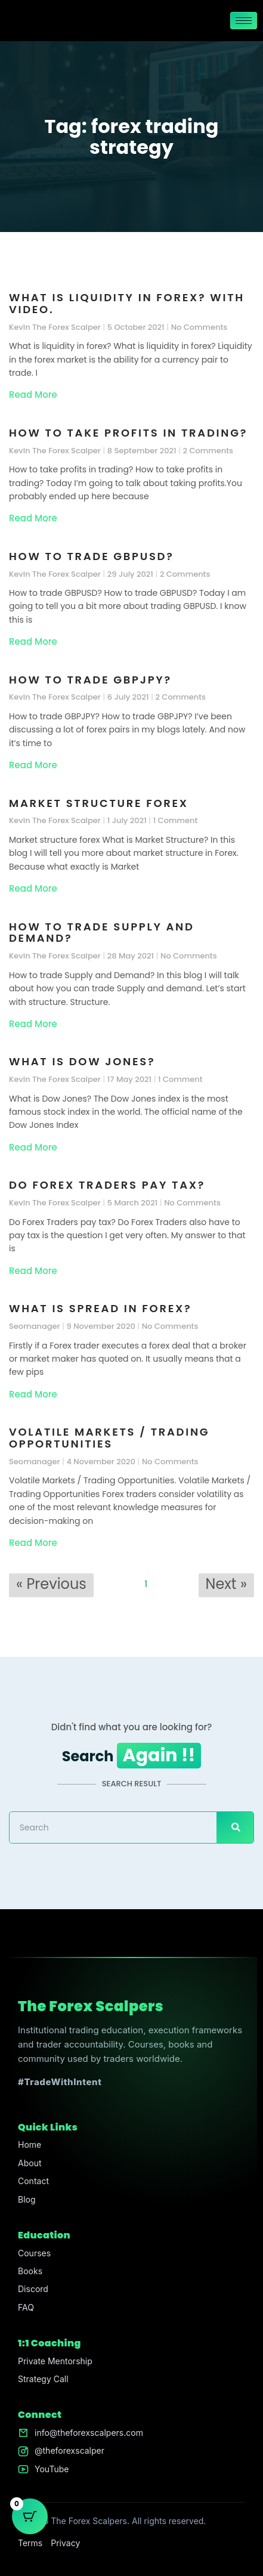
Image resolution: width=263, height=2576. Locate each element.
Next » (226, 1584)
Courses (34, 2253)
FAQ (26, 2307)
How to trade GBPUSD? (91, 556)
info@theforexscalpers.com (89, 2432)
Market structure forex (98, 803)
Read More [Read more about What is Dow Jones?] (33, 1147)
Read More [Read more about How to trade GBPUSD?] (33, 641)
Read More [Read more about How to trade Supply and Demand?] (33, 1024)
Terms (30, 2543)
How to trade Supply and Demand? (101, 932)
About (29, 2163)
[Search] (235, 1827)
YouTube (52, 2469)
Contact (33, 2181)
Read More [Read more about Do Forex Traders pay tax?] (33, 1270)
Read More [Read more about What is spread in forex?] (33, 1394)
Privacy (65, 2543)
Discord (33, 2289)
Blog (27, 2199)
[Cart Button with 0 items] (30, 2516)
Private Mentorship (55, 2361)
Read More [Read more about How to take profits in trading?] (33, 518)
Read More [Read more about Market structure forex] (33, 888)
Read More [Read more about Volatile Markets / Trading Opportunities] (33, 1542)
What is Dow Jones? (82, 1061)
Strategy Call (43, 2379)
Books (30, 2271)
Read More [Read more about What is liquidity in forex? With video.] (33, 394)
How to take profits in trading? (128, 432)
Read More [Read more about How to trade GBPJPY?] (33, 765)
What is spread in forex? (100, 1308)
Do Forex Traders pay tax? (107, 1184)
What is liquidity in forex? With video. (127, 303)
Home (29, 2144)
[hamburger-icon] (243, 20)
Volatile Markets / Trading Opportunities (109, 1437)
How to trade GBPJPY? (90, 679)
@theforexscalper (69, 2450)
